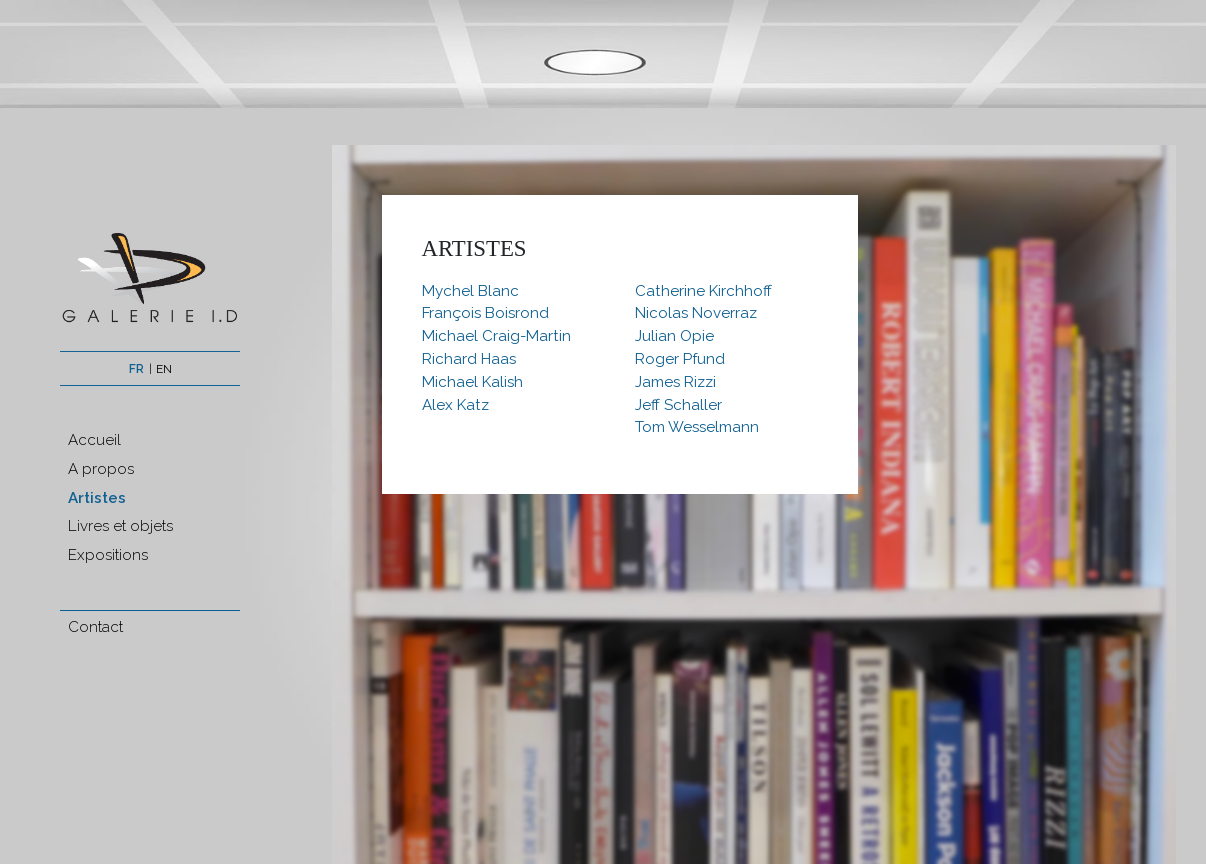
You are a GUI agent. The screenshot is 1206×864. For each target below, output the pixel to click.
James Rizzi (675, 382)
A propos (101, 469)
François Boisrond (485, 313)
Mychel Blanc (470, 291)
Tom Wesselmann (697, 427)
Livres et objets (120, 526)
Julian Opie (674, 336)
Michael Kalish (472, 382)
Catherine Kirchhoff (703, 291)
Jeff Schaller (678, 405)
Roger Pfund (680, 359)
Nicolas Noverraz (696, 313)
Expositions (108, 555)
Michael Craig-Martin (496, 336)
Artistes (97, 498)
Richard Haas (469, 359)
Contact (95, 627)
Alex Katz (455, 405)
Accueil (94, 440)
